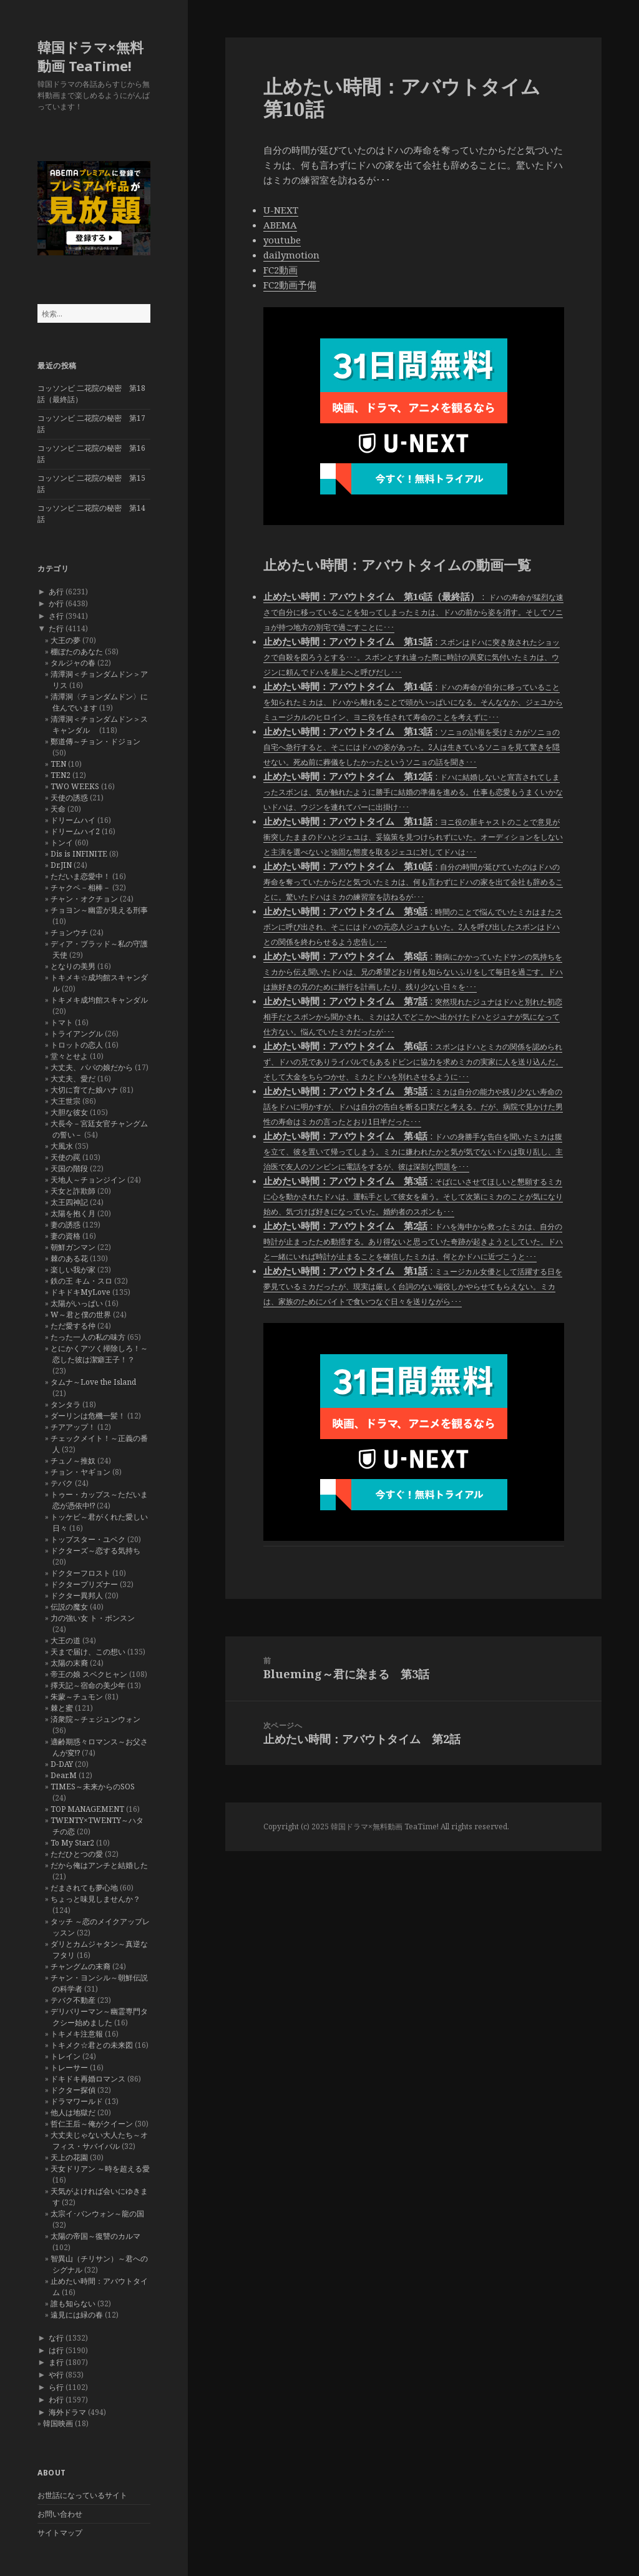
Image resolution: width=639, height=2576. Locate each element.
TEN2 (61, 775)
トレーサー (69, 2067)
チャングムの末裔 (80, 1966)
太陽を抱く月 (73, 1213)
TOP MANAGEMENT (87, 1809)
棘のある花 (69, 1258)
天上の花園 (69, 2157)
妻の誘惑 (65, 1224)
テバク (62, 1483)
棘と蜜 (62, 1708)
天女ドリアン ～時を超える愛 (100, 2168)
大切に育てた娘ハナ (84, 1089)
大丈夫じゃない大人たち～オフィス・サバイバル (99, 2140)
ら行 (56, 2387)
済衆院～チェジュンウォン (95, 1719)
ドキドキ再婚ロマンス (88, 2078)
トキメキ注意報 (77, 2033)
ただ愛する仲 (73, 1325)
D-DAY (62, 1764)
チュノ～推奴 (73, 1460)
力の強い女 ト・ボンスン (93, 1618)
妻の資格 (65, 1236)
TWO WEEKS (75, 786)
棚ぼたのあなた (77, 651)
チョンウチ (69, 932)
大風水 (62, 1146)
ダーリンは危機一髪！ (88, 1415)
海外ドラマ (67, 2412)
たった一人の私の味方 (88, 1337)
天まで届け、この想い (88, 1651)
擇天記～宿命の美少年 (88, 1685)
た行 (56, 628)
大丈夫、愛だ (73, 1078)
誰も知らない (73, 2303)
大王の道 (65, 1640)
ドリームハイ (73, 820)
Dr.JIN (61, 865)
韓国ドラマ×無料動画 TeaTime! (90, 56)
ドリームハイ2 (75, 831)
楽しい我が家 (73, 1269)
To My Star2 (72, 1842)
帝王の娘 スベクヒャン (89, 1674)
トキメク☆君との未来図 (92, 2045)
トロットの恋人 (77, 1045)
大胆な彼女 (69, 1112)
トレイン (65, 2056)
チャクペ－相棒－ (80, 887)
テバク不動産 (73, 2000)
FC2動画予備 (289, 284)
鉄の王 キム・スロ (81, 1281)
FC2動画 (280, 269)
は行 (56, 2350)
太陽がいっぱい (77, 1303)
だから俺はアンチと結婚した (99, 1865)
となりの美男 (73, 966)
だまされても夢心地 (84, 1887)
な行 (56, 2338)
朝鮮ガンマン (73, 1247)
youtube (282, 240)
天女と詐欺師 (73, 1191)
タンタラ (65, 1404)
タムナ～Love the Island (93, 1382)
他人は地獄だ (73, 2112)
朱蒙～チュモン (77, 1696)
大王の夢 (65, 640)
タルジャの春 (73, 662)
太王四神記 (69, 1202)
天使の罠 (65, 1157)
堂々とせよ (69, 1056)
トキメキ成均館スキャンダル (99, 1000)
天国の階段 (69, 1168)
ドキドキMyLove (80, 1292)
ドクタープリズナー (84, 1584)
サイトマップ (59, 2532)
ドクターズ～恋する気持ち (95, 1550)
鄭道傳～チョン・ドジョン (95, 741)
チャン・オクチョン (84, 898)
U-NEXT (280, 210)
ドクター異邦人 (77, 1595)
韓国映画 (58, 2423)
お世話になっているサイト (82, 2495)
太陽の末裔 (69, 1663)
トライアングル (77, 1033)
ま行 (56, 2362)
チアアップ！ (73, 1427)
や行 (56, 2374)
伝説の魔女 (69, 1606)
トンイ (62, 842)
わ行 (56, 2399)
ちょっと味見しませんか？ (95, 1899)
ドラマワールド (77, 2101)
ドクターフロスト (80, 1573)
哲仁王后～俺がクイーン (92, 2123)
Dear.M (64, 1775)
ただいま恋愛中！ (80, 876)
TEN (58, 764)
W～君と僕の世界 (81, 1314)
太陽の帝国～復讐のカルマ (95, 2236)
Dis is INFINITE (79, 853)
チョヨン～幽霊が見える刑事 (99, 910)
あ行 (56, 591)
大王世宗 (65, 1101)
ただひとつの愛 (77, 1854)
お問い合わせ (59, 2514)
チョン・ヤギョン (80, 1472)
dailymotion (291, 254)
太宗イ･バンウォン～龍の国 (97, 2213)
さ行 (56, 616)
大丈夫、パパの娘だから (92, 1067)
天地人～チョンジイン (88, 1179)
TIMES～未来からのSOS (93, 1786)
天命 (58, 809)
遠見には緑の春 (77, 2314)
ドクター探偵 (73, 2090)
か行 (56, 603)
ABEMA (280, 225)
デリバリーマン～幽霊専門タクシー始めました (99, 2017)
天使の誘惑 (69, 797)
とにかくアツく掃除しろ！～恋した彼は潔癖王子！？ (99, 1354)
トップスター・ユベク (88, 1539)
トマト (62, 1022)
